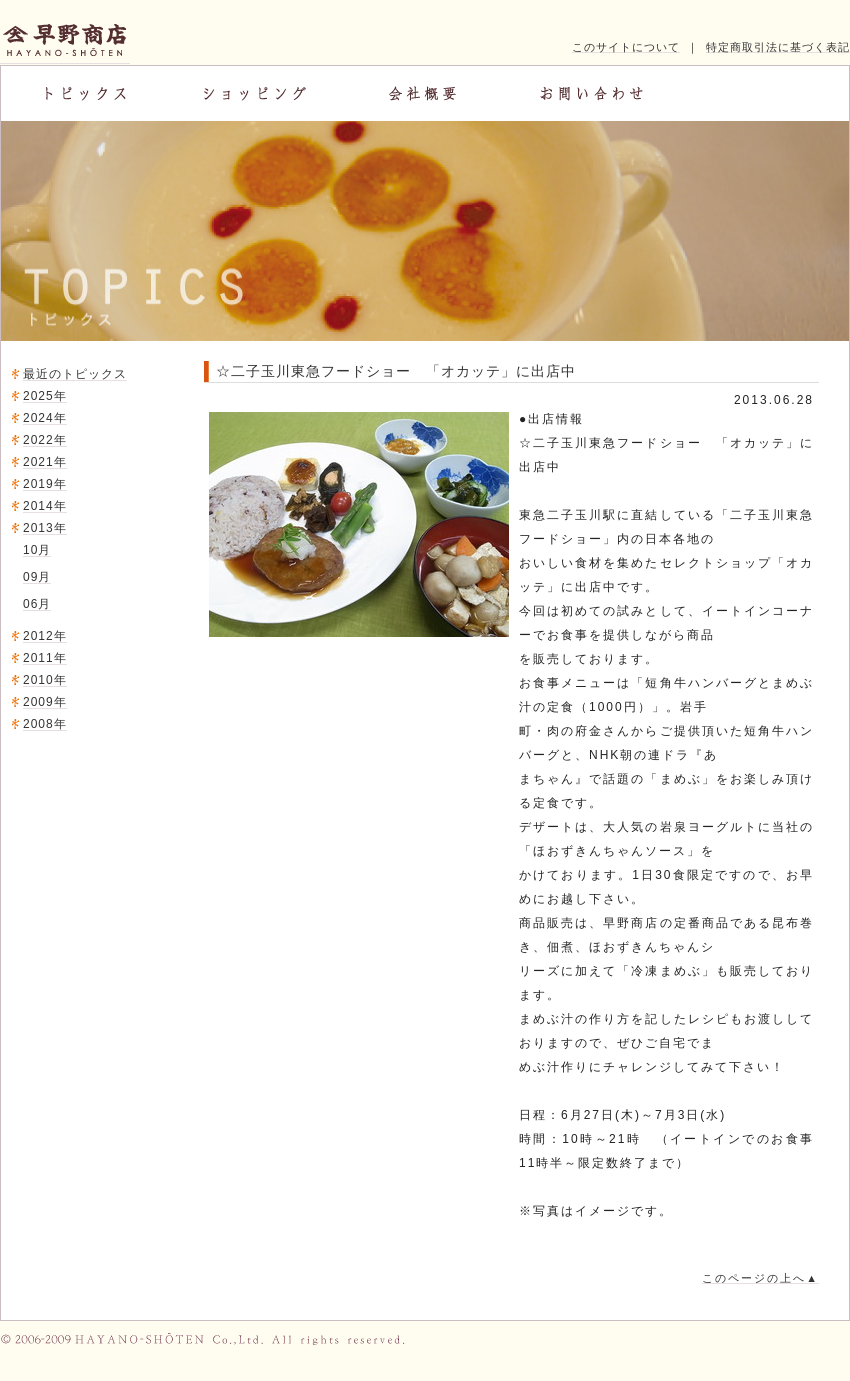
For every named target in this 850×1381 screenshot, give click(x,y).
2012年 (45, 636)
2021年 (45, 462)
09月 (37, 577)
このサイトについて (626, 47)
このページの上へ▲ (760, 1278)
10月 (37, 550)
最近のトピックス (75, 374)
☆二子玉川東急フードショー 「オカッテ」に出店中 (396, 371)
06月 (37, 604)
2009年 (45, 702)
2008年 (45, 724)
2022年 (45, 440)
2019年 (45, 484)
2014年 (45, 506)
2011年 (45, 658)
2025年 (45, 396)
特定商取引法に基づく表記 (778, 47)
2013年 (45, 528)
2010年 (45, 680)
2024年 (45, 418)
